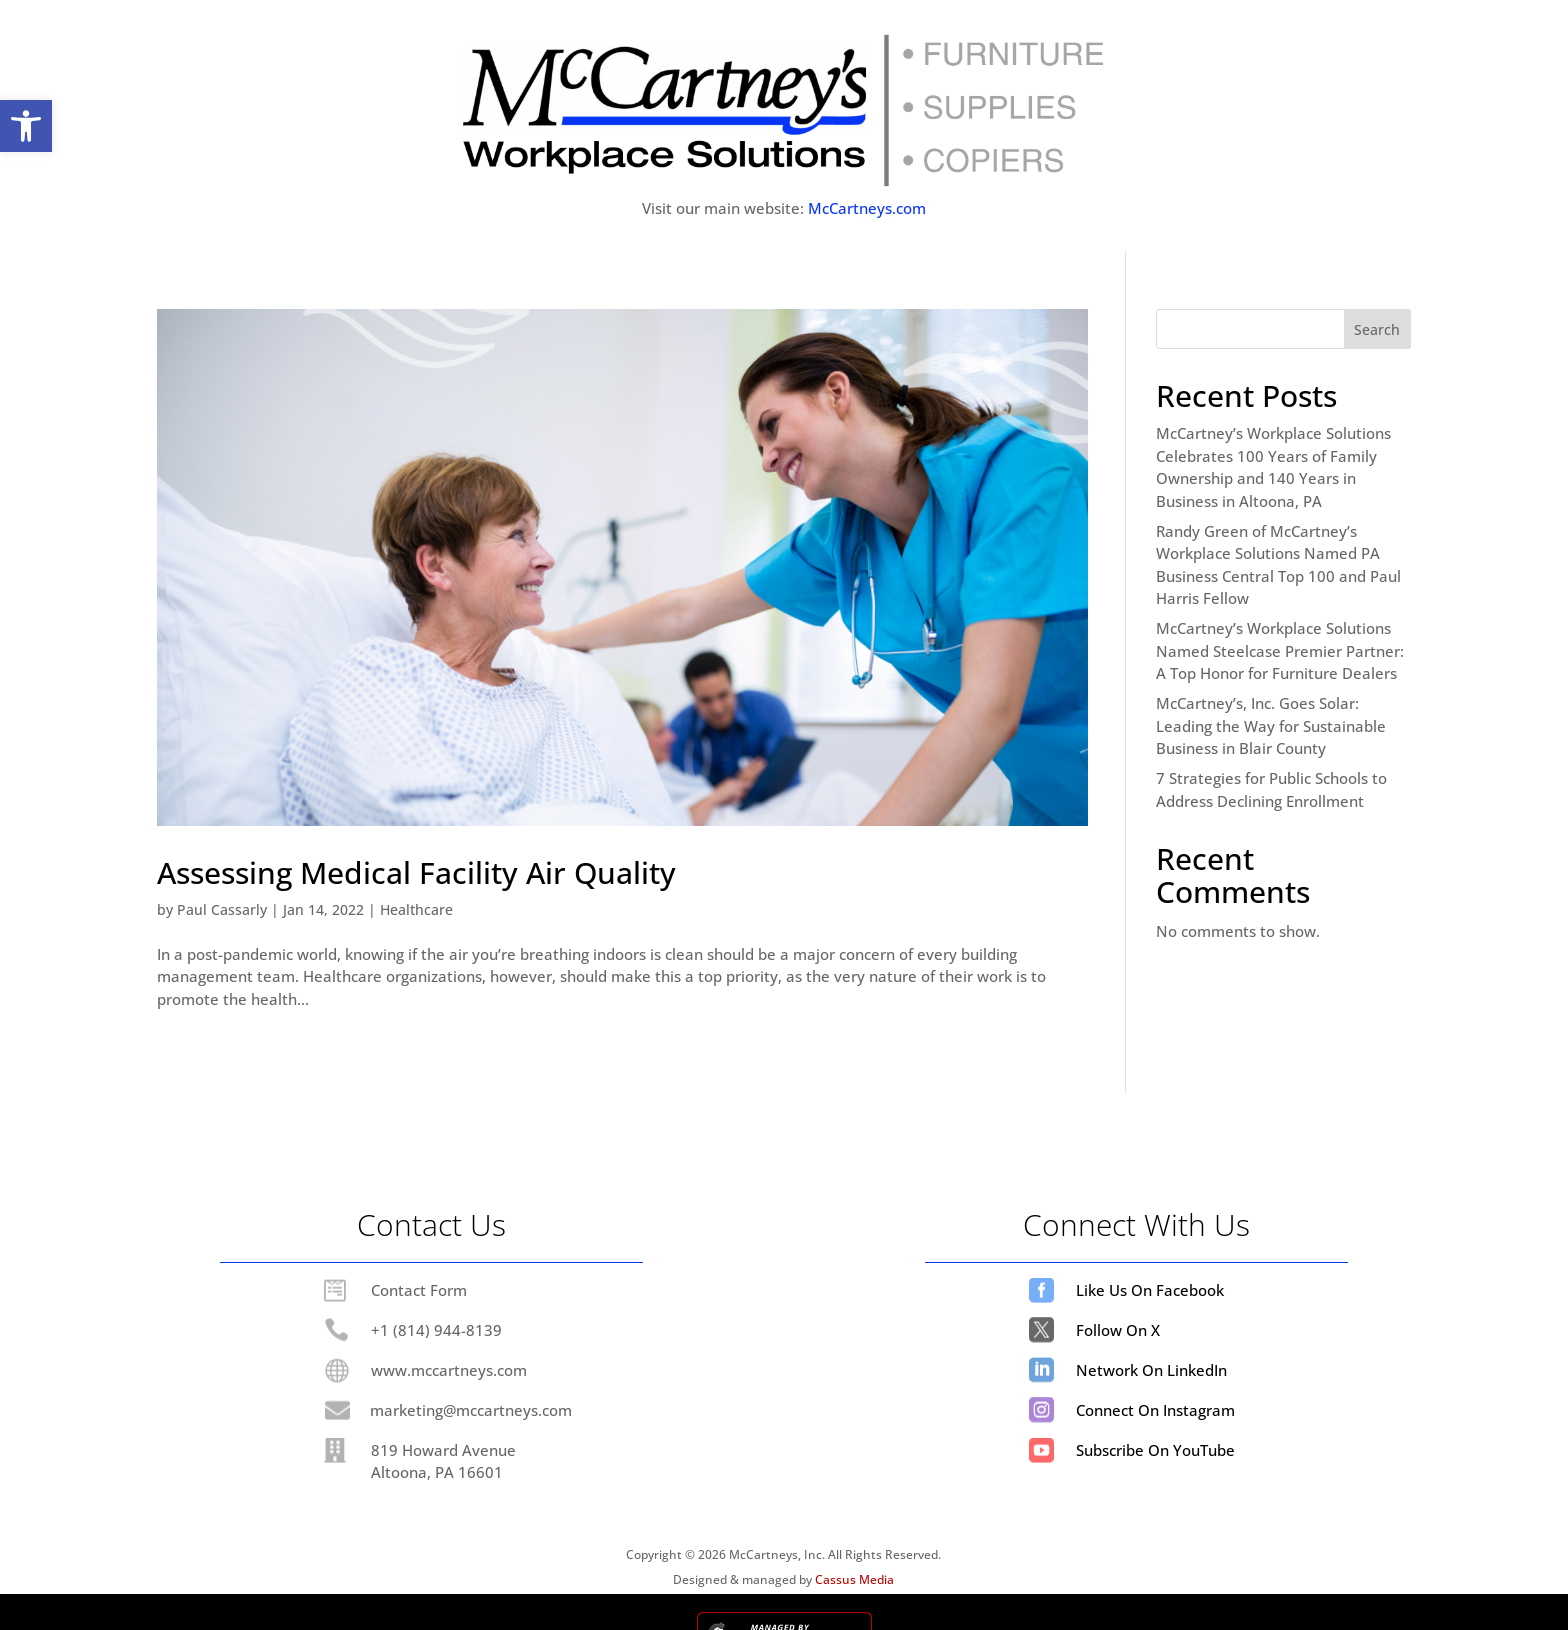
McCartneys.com (867, 208)
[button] (26, 126)
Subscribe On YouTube (1155, 1450)
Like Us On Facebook (1150, 1290)
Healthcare (416, 909)
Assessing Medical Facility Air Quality (416, 872)
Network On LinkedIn (1151, 1370)
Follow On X (1118, 1330)
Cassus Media (854, 1579)
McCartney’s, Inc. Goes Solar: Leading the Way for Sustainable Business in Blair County (1271, 725)
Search (1377, 329)
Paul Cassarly (222, 909)
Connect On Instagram (1155, 1410)
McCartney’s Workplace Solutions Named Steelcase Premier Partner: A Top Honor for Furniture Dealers (1280, 650)
